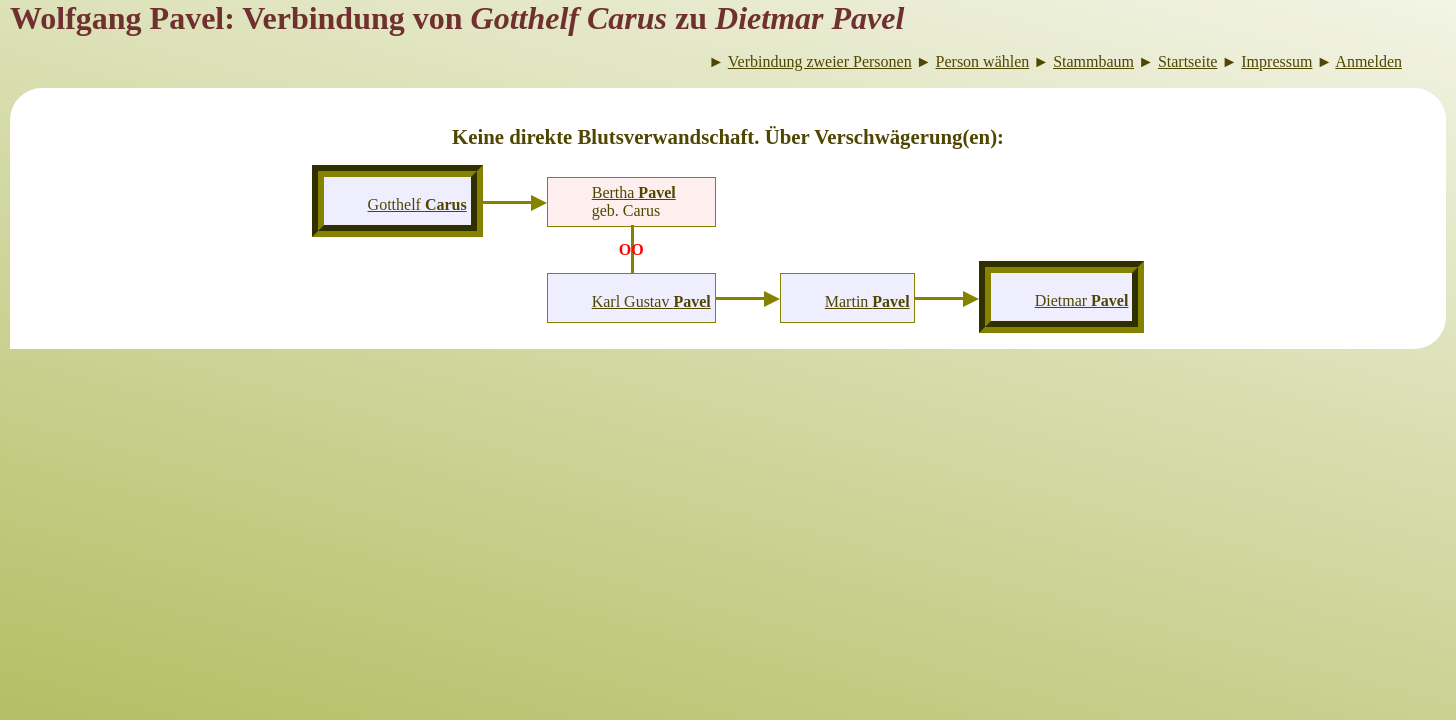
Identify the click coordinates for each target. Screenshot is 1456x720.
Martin (867, 301)
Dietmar (1082, 300)
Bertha (634, 192)
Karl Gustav (651, 301)
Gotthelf (417, 204)
